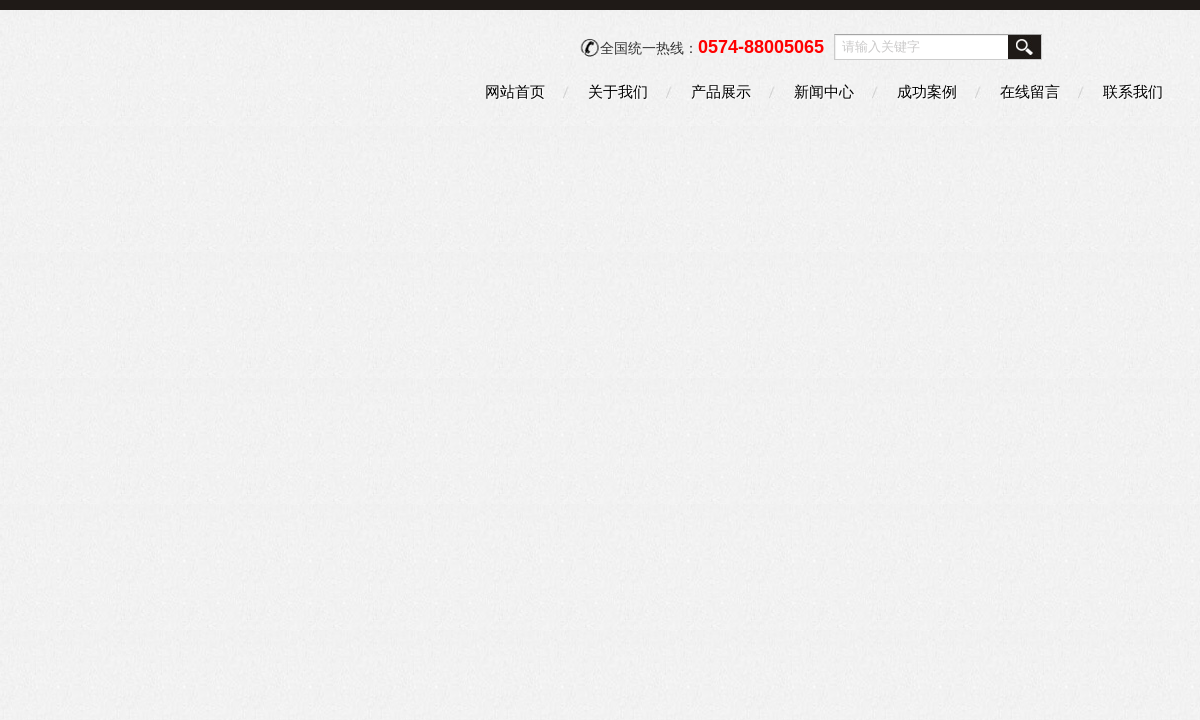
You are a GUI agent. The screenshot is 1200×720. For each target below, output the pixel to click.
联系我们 (1133, 91)
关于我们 (618, 91)
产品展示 (721, 91)
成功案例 (927, 91)
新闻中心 (824, 91)
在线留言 (1030, 91)
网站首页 (515, 91)
